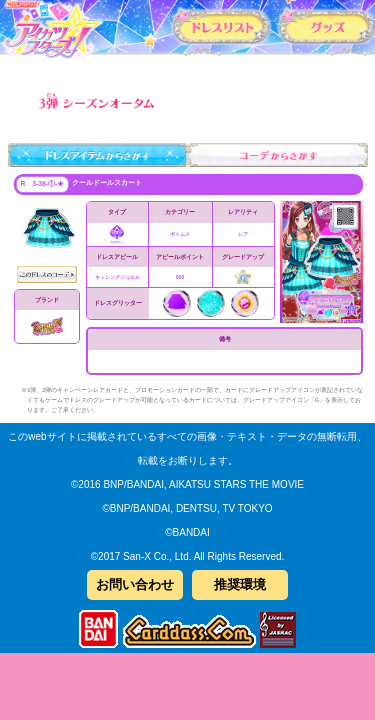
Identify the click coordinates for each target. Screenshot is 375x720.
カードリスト (221, 26)
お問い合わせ (135, 584)
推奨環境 (240, 584)
